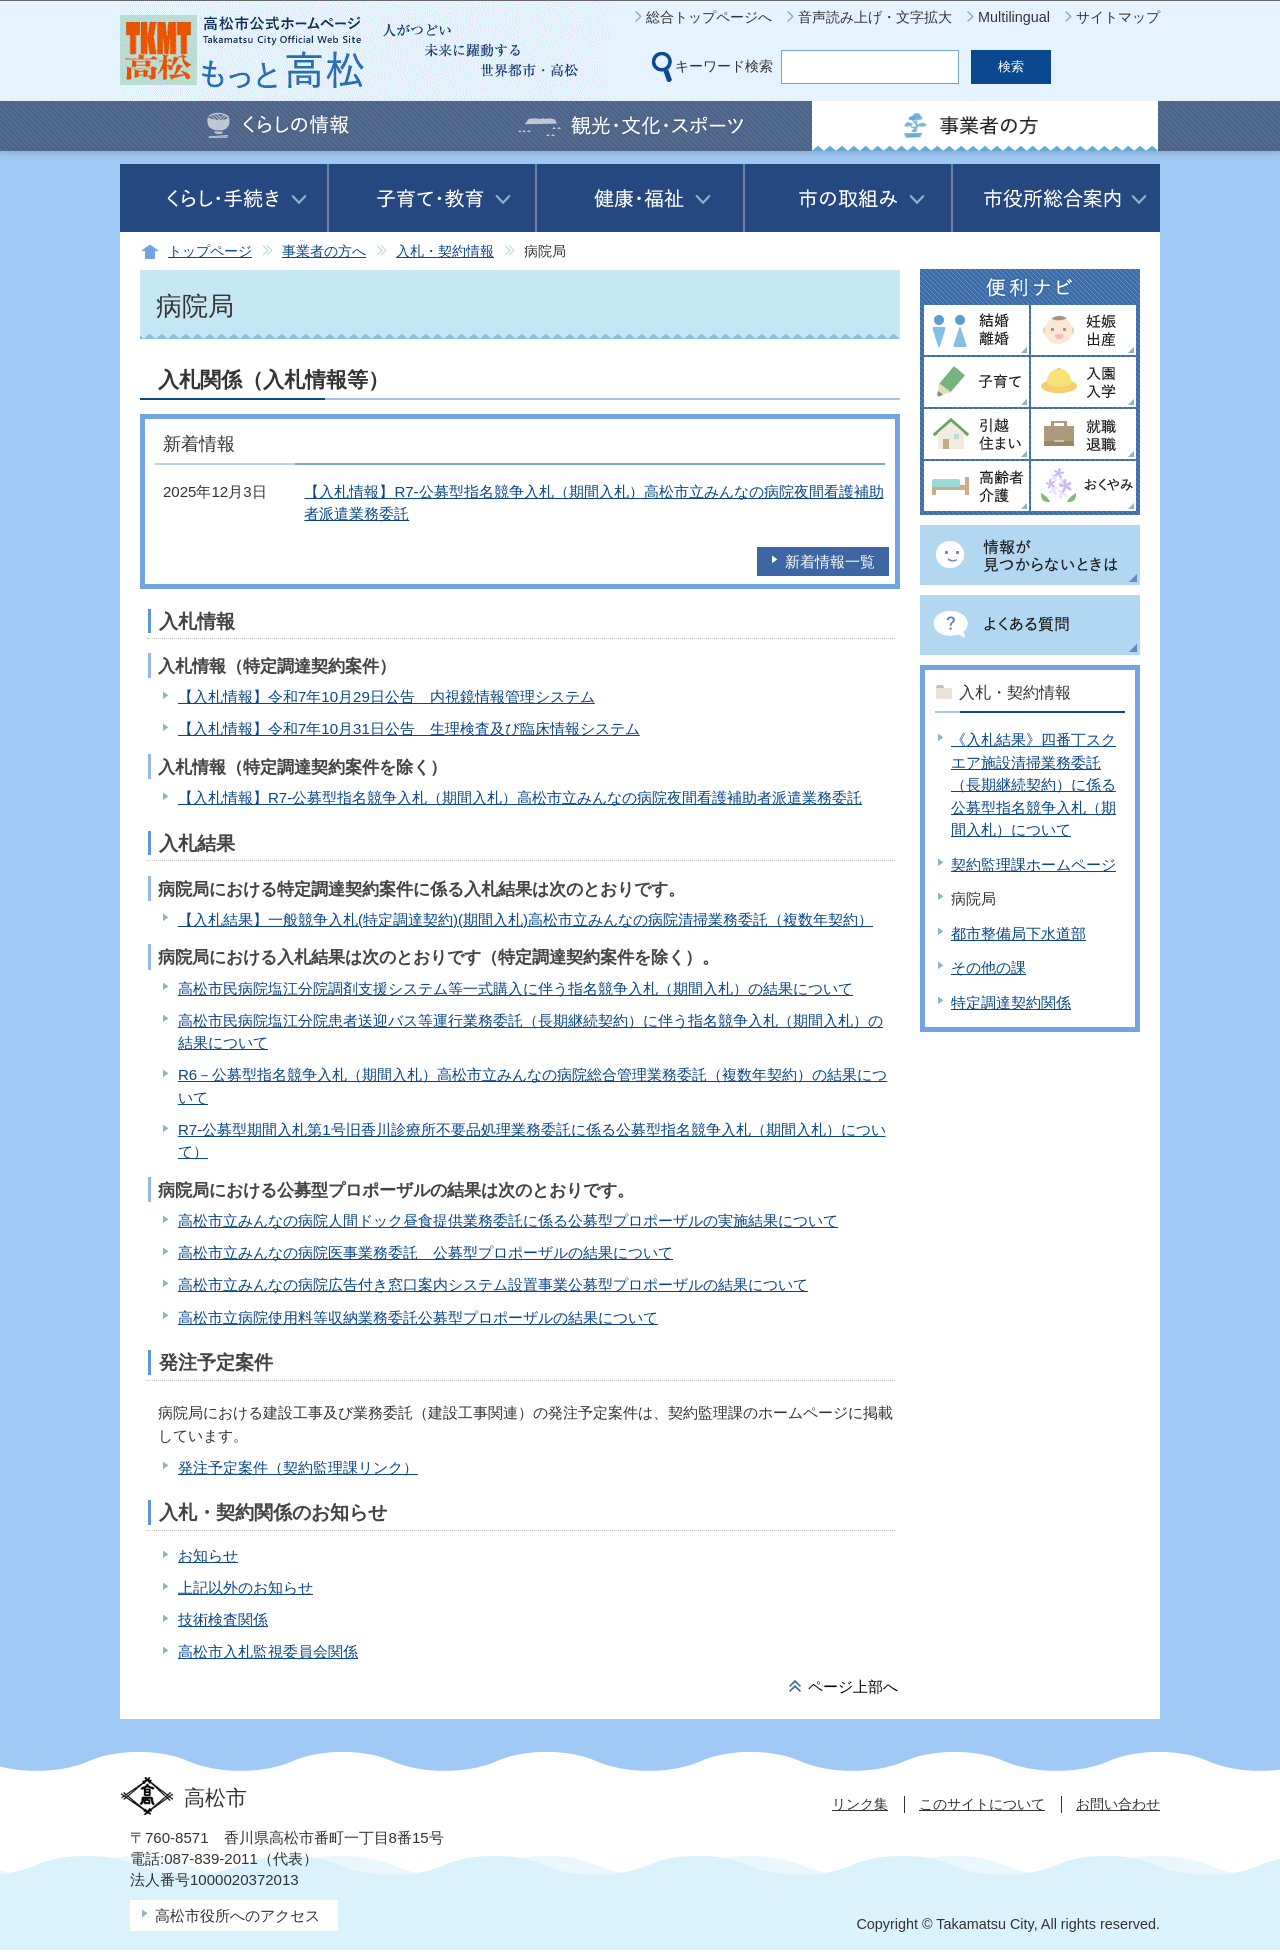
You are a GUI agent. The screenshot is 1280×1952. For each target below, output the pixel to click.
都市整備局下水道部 (1018, 933)
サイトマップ (1118, 17)
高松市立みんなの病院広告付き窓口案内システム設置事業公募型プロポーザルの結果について (493, 1284)
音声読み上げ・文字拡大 (875, 17)
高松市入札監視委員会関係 (268, 1651)
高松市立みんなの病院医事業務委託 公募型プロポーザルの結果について (425, 1252)
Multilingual (1014, 17)
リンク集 (860, 1804)
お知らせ (208, 1555)
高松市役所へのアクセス (237, 1915)
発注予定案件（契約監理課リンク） (298, 1467)
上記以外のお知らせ (245, 1587)
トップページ (210, 251)
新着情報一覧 (830, 561)
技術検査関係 (223, 1619)
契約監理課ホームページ (1033, 864)
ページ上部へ (853, 1686)
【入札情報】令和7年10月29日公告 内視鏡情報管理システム (386, 696)
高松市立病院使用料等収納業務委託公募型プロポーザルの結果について (418, 1317)
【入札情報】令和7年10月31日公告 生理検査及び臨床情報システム (409, 728)
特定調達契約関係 (1011, 1002)
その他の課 (988, 967)
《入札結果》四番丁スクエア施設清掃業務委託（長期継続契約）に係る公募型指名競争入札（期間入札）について (1033, 784)
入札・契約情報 (445, 251)
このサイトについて (982, 1804)
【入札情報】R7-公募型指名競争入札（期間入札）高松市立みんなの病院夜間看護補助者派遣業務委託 (520, 797)
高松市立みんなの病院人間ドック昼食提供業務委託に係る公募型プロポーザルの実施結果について (508, 1220)
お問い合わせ (1118, 1804)
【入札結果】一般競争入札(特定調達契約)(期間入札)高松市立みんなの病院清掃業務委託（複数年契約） (525, 919)
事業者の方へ (324, 251)
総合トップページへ (709, 17)
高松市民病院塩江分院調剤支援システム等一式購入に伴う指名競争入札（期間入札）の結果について (515, 988)
